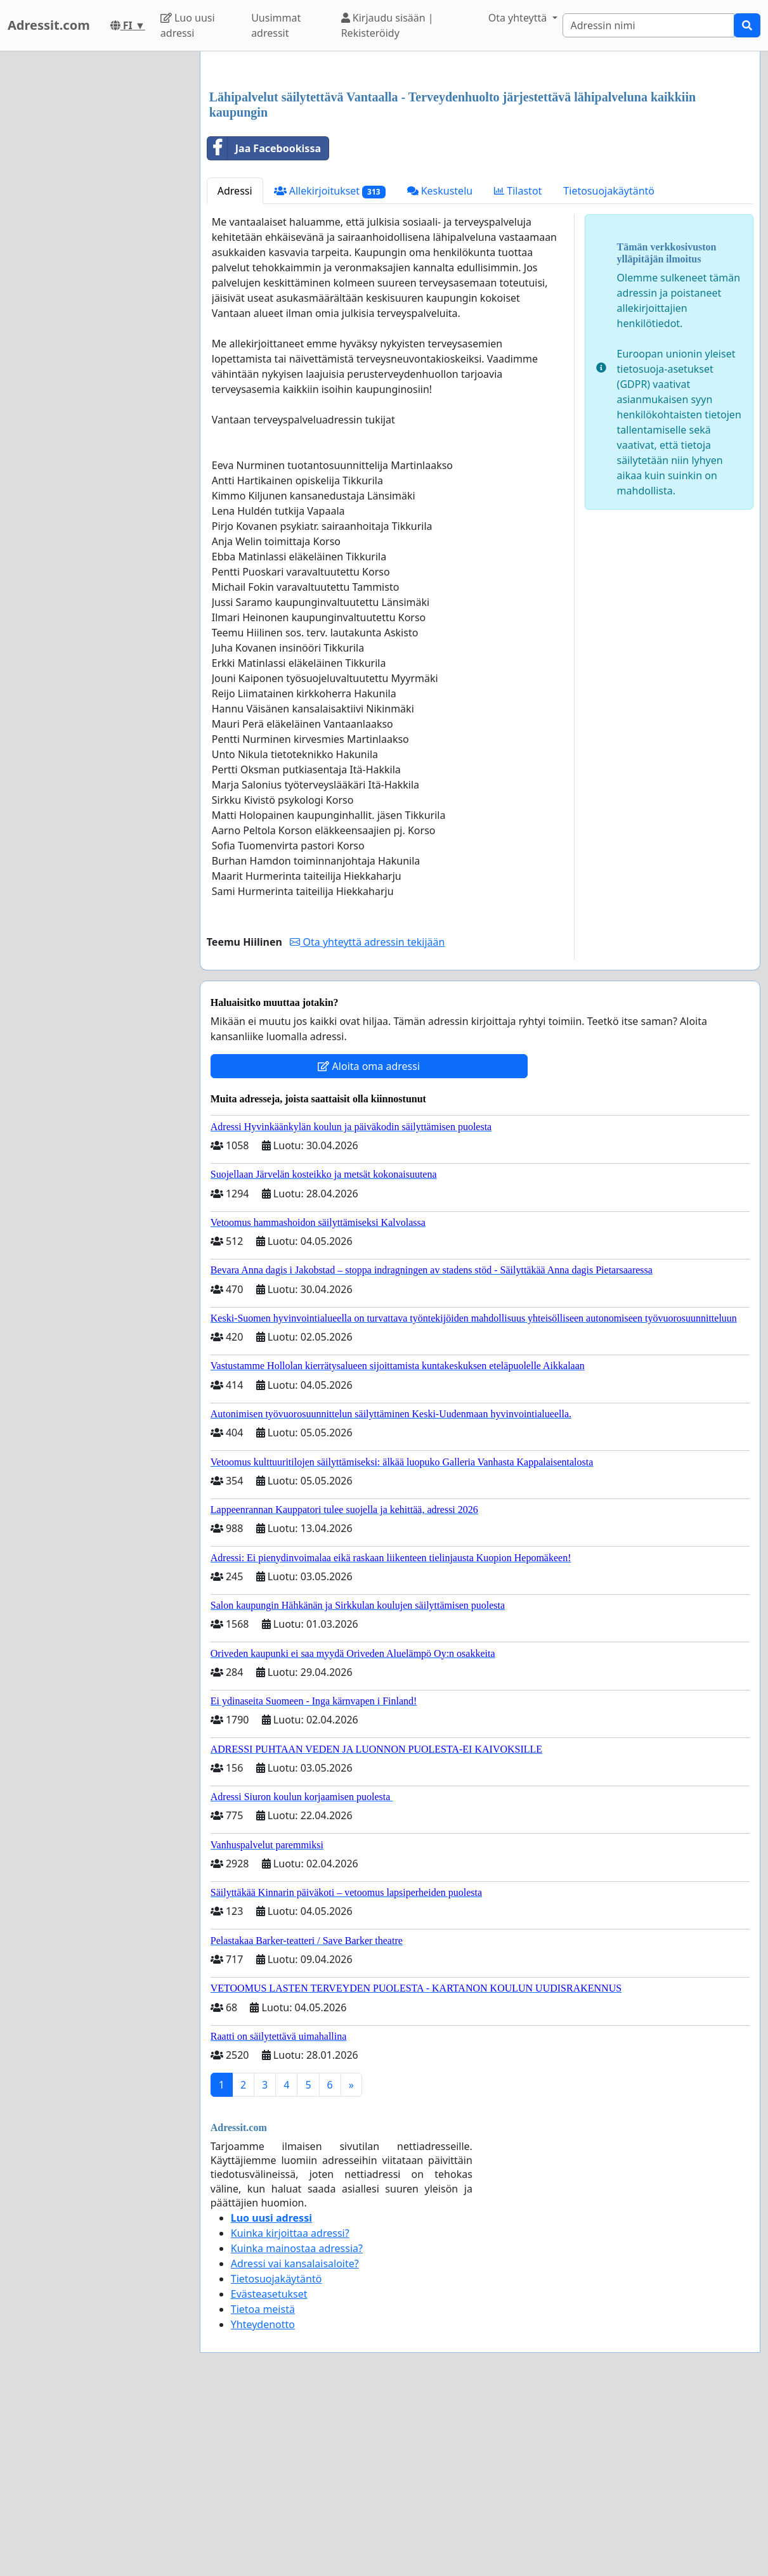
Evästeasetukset (269, 2471)
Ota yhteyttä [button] (519, 18)
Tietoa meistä (263, 2487)
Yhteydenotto (263, 2502)
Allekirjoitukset (330, 368)
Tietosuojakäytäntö (608, 368)
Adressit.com (49, 25)
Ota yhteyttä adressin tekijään (367, 1119)
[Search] (648, 25)
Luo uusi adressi (187, 25)
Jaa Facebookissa (264, 325)
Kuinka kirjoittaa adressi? (290, 2411)
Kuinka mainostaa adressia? (297, 2426)
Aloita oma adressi (369, 1244)
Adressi (235, 368)
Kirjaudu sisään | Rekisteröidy (387, 25)
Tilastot (518, 368)
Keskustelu (440, 368)
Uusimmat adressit (276, 25)
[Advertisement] (480, 160)
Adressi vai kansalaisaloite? (295, 2441)
